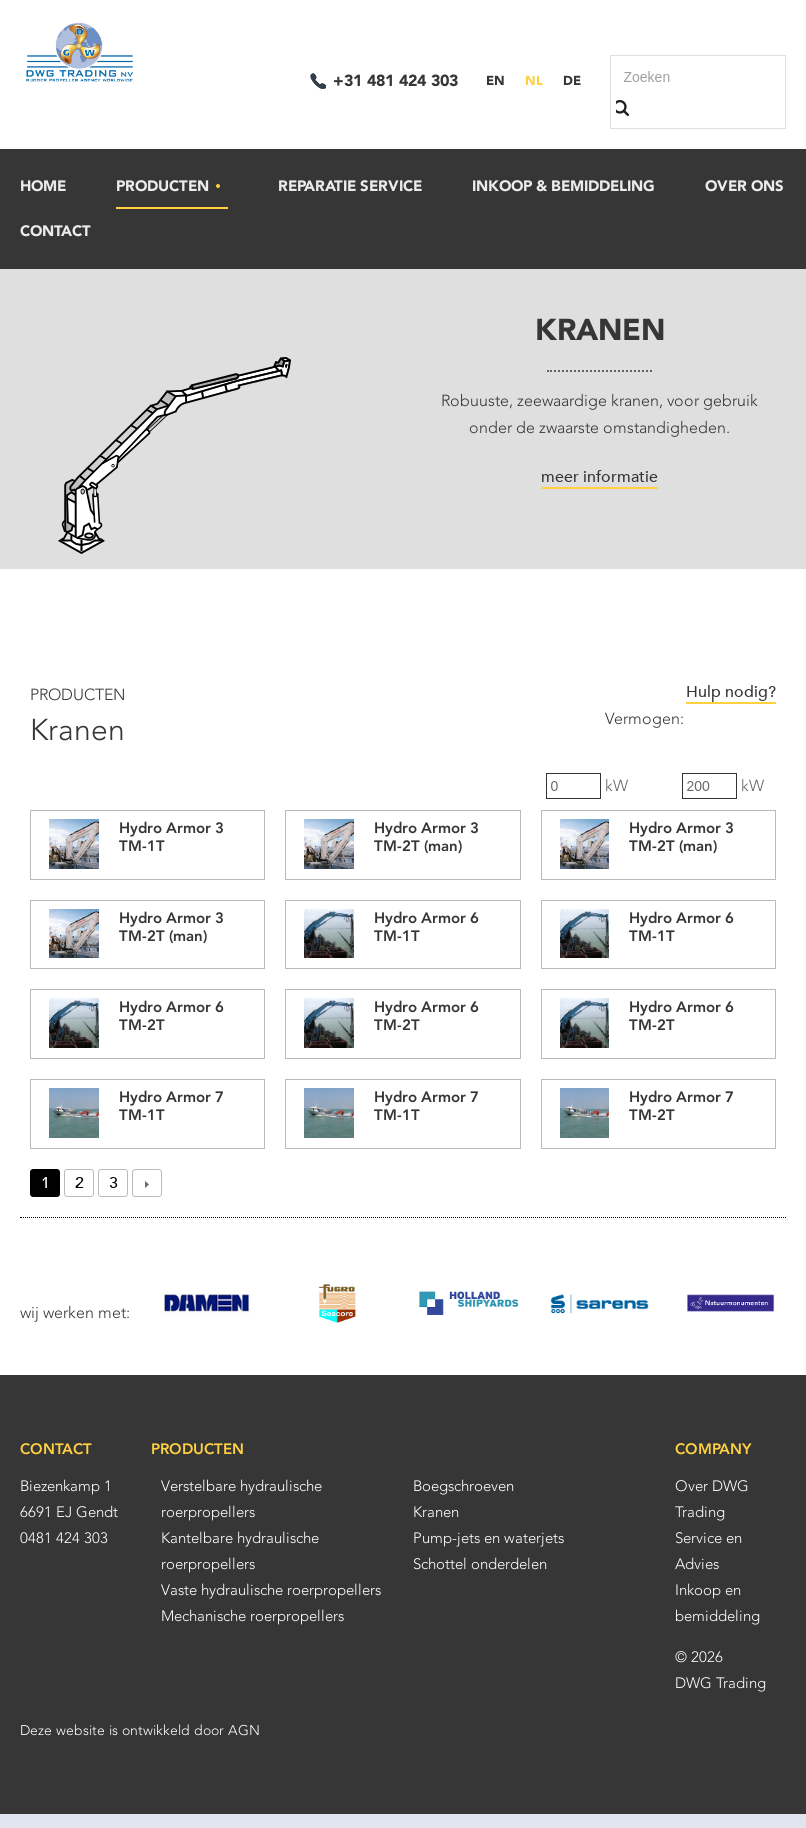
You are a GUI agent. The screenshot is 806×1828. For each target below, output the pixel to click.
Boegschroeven (463, 1486)
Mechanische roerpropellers (252, 1616)
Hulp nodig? (731, 692)
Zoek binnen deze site (627, 108)
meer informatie (599, 477)
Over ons (744, 186)
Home (43, 186)
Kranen (436, 1512)
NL (534, 80)
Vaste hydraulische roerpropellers (271, 1590)
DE (572, 80)
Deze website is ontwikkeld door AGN (140, 1730)
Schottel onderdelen (480, 1564)
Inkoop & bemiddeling (563, 186)
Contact (55, 231)
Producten (170, 186)
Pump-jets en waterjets (488, 1538)
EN (495, 80)
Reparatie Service (350, 186)
